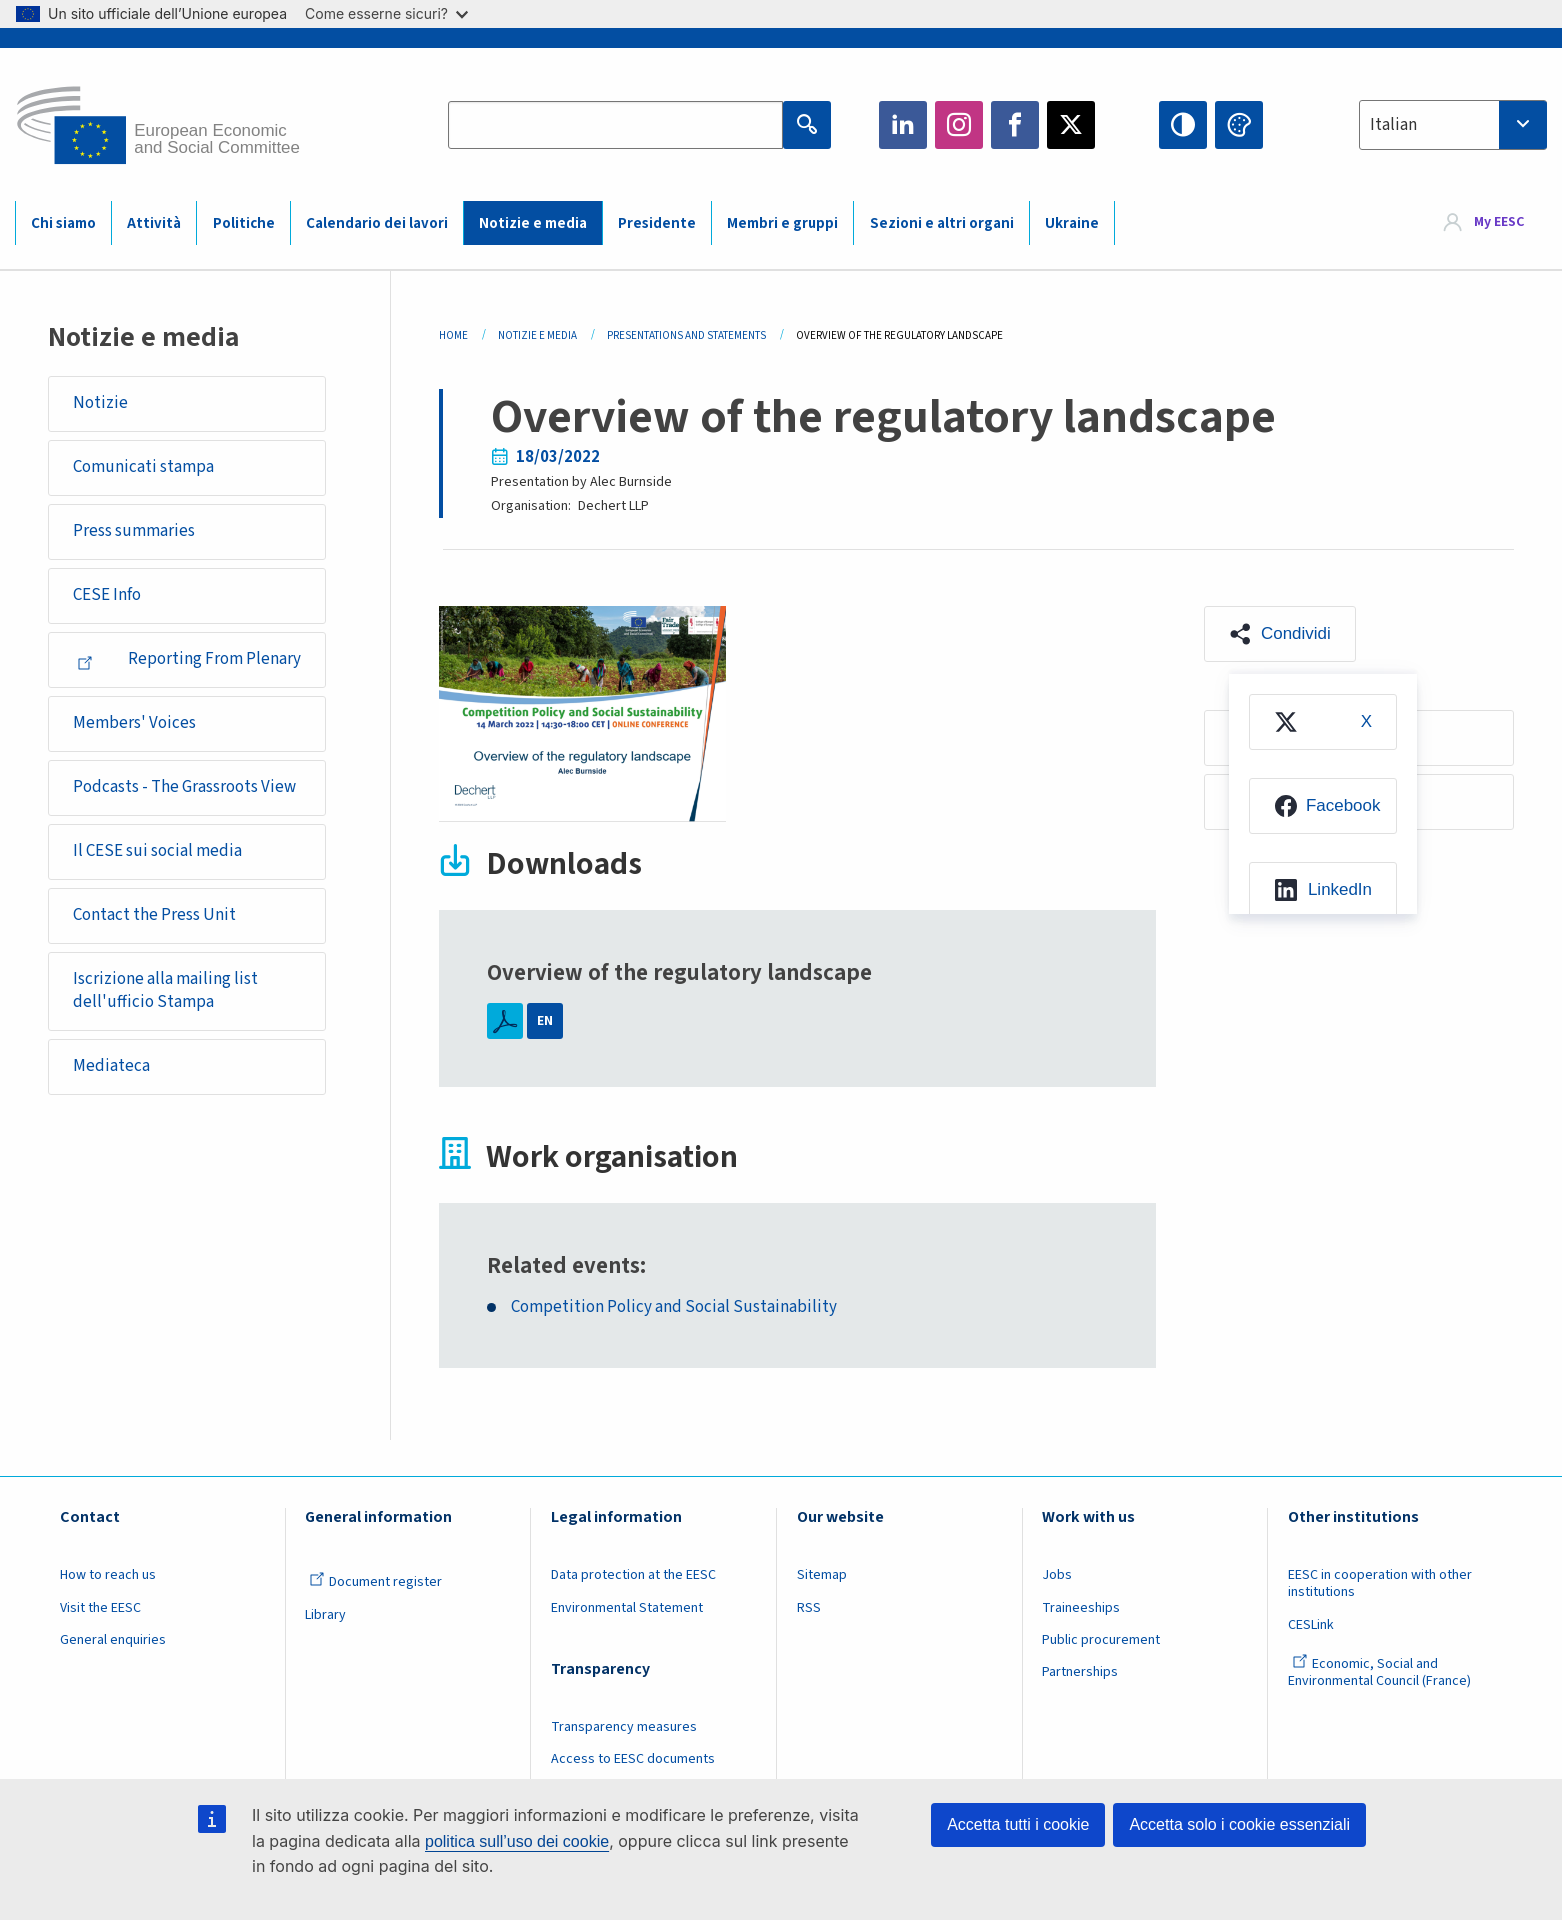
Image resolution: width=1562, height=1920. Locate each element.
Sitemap (822, 1575)
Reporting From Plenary (189, 659)
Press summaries (134, 531)
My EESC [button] (1499, 222)
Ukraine (1072, 223)
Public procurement (1101, 1640)
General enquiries (113, 1640)
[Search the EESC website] (615, 125)
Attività (154, 223)
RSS (809, 1608)
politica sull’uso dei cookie (517, 1841)
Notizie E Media (537, 335)
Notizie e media (533, 223)
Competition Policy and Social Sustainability (674, 1307)
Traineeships (1081, 1608)
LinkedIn (903, 125)
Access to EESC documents (633, 1759)
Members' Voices (134, 723)
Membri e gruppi (782, 223)
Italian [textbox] (1393, 125)
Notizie (100, 403)
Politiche (244, 223)
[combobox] (1453, 125)
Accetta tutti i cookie (1018, 1824)
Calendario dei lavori (377, 223)
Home (453, 335)
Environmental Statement (627, 1608)
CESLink (1311, 1625)
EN (545, 1021)
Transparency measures (624, 1727)
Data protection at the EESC (633, 1575)
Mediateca (111, 1066)
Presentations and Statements (686, 335)
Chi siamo (63, 223)
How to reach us (108, 1575)
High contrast (1183, 125)
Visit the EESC (100, 1608)
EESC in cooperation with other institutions (1380, 1583)
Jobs (1057, 1575)
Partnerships (1080, 1672)
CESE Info (107, 595)
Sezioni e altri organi (942, 223)
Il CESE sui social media (157, 851)
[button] (1280, 634)
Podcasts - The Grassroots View (184, 787)
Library (325, 1615)
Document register (375, 1582)
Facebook (1015, 125)
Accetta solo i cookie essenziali (1239, 1824)
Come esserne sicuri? (386, 13)
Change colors (1239, 125)
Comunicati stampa (143, 467)
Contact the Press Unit (154, 915)
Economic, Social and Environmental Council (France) (1381, 1672)
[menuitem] (1323, 722)
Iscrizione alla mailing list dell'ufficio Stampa (165, 991)
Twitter (1071, 125)
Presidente (657, 223)
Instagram (959, 125)
